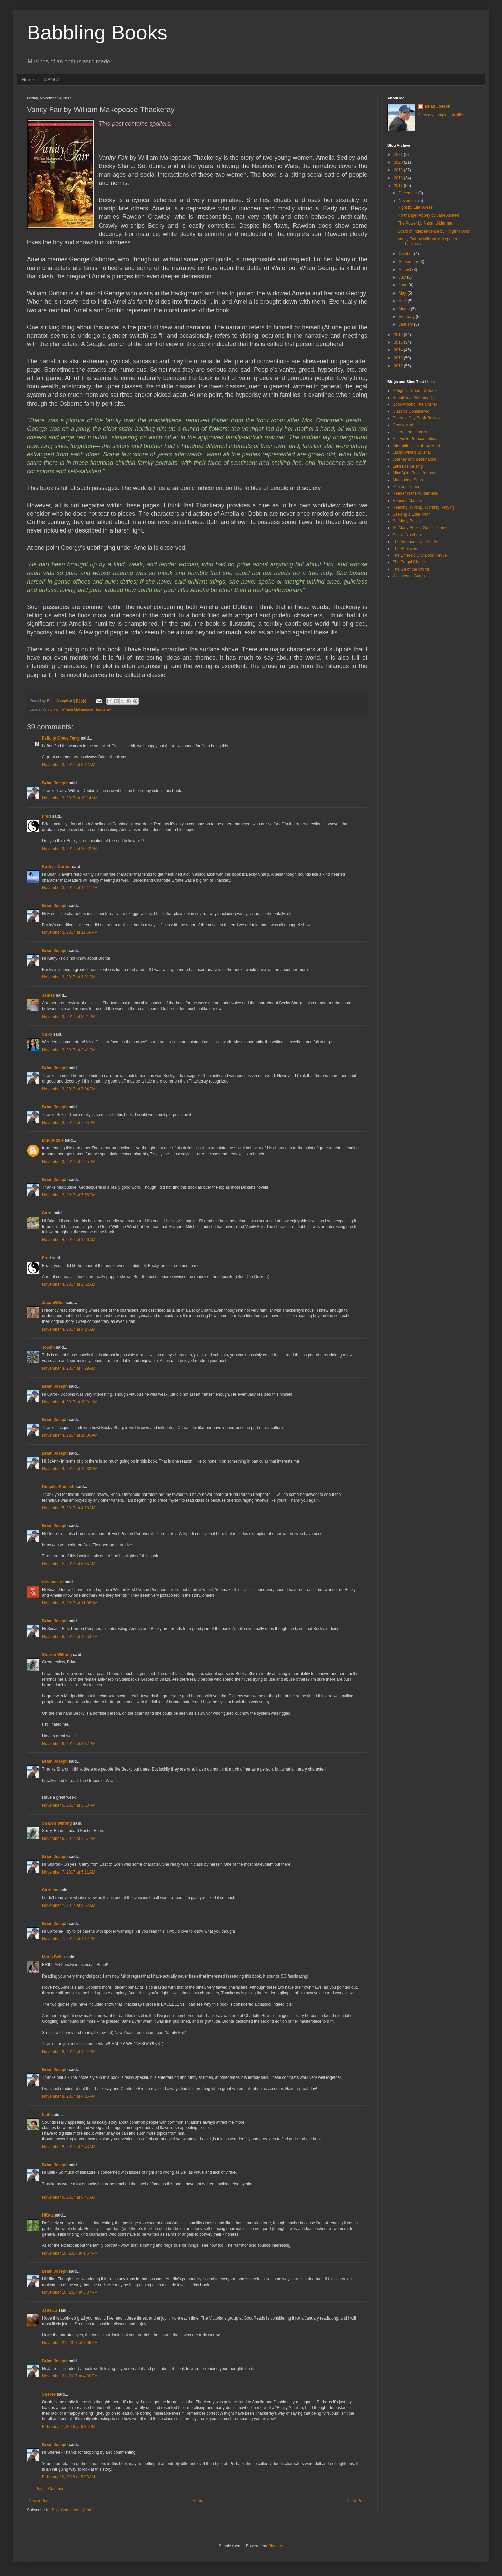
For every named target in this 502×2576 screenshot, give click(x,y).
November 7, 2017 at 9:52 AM (68, 1905)
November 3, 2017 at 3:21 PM (68, 1016)
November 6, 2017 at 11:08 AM (69, 1603)
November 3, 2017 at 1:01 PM (68, 977)
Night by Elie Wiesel (416, 207)
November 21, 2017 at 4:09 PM (70, 2376)
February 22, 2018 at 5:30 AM (68, 2477)
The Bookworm (406, 548)
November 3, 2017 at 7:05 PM (68, 1122)
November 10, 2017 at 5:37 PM (70, 2292)
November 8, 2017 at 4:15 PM (68, 2096)
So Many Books (407, 521)
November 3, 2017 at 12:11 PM (70, 887)
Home (28, 79)
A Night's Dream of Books (415, 390)
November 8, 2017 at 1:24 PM (68, 2051)
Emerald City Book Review (416, 418)
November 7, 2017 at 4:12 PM (68, 1938)
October (406, 253)
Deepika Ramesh (58, 1486)
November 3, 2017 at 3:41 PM (68, 1049)
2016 (399, 334)
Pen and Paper (406, 486)
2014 (399, 350)
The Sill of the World (411, 569)
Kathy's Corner (56, 866)
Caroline (50, 1890)
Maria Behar (53, 1957)
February (407, 316)
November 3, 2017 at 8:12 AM (68, 764)
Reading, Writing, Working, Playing (424, 507)
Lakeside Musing (408, 466)
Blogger (275, 2546)
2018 (399, 178)
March (405, 309)
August (405, 269)
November (408, 200)
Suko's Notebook (408, 535)
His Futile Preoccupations (415, 438)
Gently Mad (403, 425)
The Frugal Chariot (409, 562)
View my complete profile (440, 115)
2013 (399, 358)
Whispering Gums (409, 576)
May (403, 293)
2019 (399, 170)
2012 (399, 366)
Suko (47, 1034)
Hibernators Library (410, 432)
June (403, 285)
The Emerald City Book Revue (420, 555)
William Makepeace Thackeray (86, 709)
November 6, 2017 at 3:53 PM (68, 1805)
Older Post (356, 2500)
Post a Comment (50, 2488)
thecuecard (53, 1582)
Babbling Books (97, 32)
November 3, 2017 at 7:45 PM (68, 1161)
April (403, 301)
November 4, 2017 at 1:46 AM (68, 1239)
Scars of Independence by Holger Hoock (434, 231)
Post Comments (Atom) (73, 2510)
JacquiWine (53, 1302)
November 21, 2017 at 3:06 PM (70, 2342)
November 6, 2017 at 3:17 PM (68, 1743)
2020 (399, 162)
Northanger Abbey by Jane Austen (428, 215)
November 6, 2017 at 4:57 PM (68, 1838)
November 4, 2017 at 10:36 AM (69, 1435)
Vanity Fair (50, 709)
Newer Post (39, 2500)
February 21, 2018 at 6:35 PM (68, 2426)
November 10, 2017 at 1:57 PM (70, 2253)
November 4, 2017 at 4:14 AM (68, 1329)
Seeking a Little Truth (412, 514)
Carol (47, 1213)
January (406, 324)
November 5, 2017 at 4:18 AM (68, 1508)
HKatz (48, 2215)
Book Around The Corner (415, 404)
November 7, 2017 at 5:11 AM (68, 1872)
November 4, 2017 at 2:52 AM (68, 1284)
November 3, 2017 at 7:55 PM (68, 1195)
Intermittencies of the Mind (416, 445)
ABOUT (52, 79)
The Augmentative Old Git (416, 541)
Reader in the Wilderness (415, 493)
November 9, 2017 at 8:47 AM (68, 2197)
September (409, 261)
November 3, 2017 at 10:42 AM (69, 848)
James (48, 995)
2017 (399, 185)
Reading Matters (407, 500)
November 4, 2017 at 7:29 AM (68, 1368)
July (403, 277)
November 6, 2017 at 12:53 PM (70, 1636)
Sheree (49, 2394)
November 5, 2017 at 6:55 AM (68, 1563)
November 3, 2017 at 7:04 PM (68, 1089)
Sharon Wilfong (57, 1654)
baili (46, 2114)
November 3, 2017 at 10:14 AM (69, 798)
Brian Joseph (55, 783)
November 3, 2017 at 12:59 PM (70, 932)
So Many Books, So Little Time (420, 527)
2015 (399, 342)
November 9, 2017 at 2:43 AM (68, 2146)
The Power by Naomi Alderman (425, 223)
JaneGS (49, 2310)
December (408, 193)
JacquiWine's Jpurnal (412, 452)
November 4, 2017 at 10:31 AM (69, 1402)
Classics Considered (411, 411)
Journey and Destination (414, 459)
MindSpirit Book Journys (414, 473)
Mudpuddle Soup (408, 480)
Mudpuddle (53, 1140)
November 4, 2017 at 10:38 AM (69, 1468)
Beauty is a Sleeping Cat (415, 397)
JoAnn (48, 1347)
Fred (46, 816)
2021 (399, 154)
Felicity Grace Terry (61, 738)
